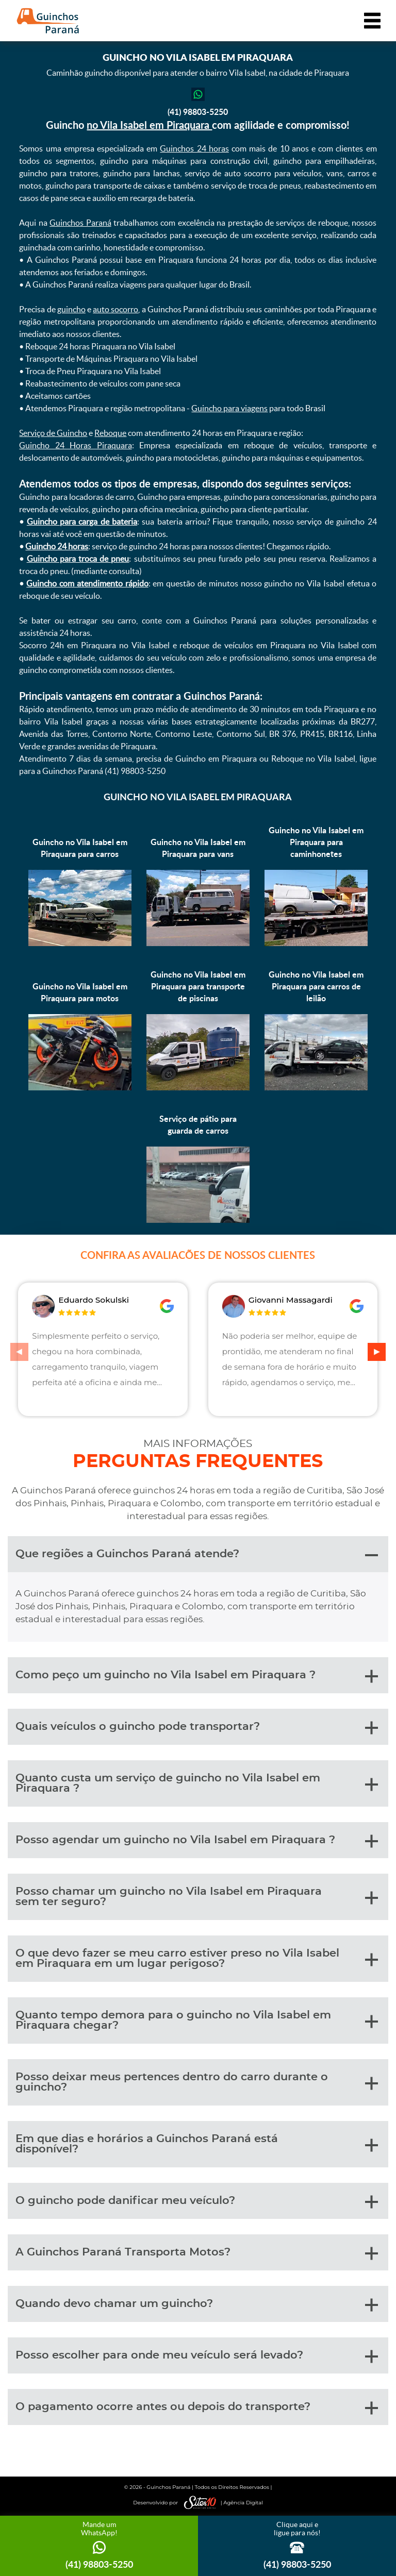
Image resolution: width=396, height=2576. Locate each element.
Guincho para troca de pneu (78, 558)
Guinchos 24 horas (194, 148)
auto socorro (115, 309)
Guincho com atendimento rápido (87, 583)
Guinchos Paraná (80, 222)
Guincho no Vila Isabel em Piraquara (198, 796)
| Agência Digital (221, 2503)
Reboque (110, 432)
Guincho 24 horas (56, 546)
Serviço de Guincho (53, 432)
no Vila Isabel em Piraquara (149, 124)
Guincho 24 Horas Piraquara (75, 445)
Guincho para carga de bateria (82, 521)
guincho (71, 309)
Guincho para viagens (229, 408)
